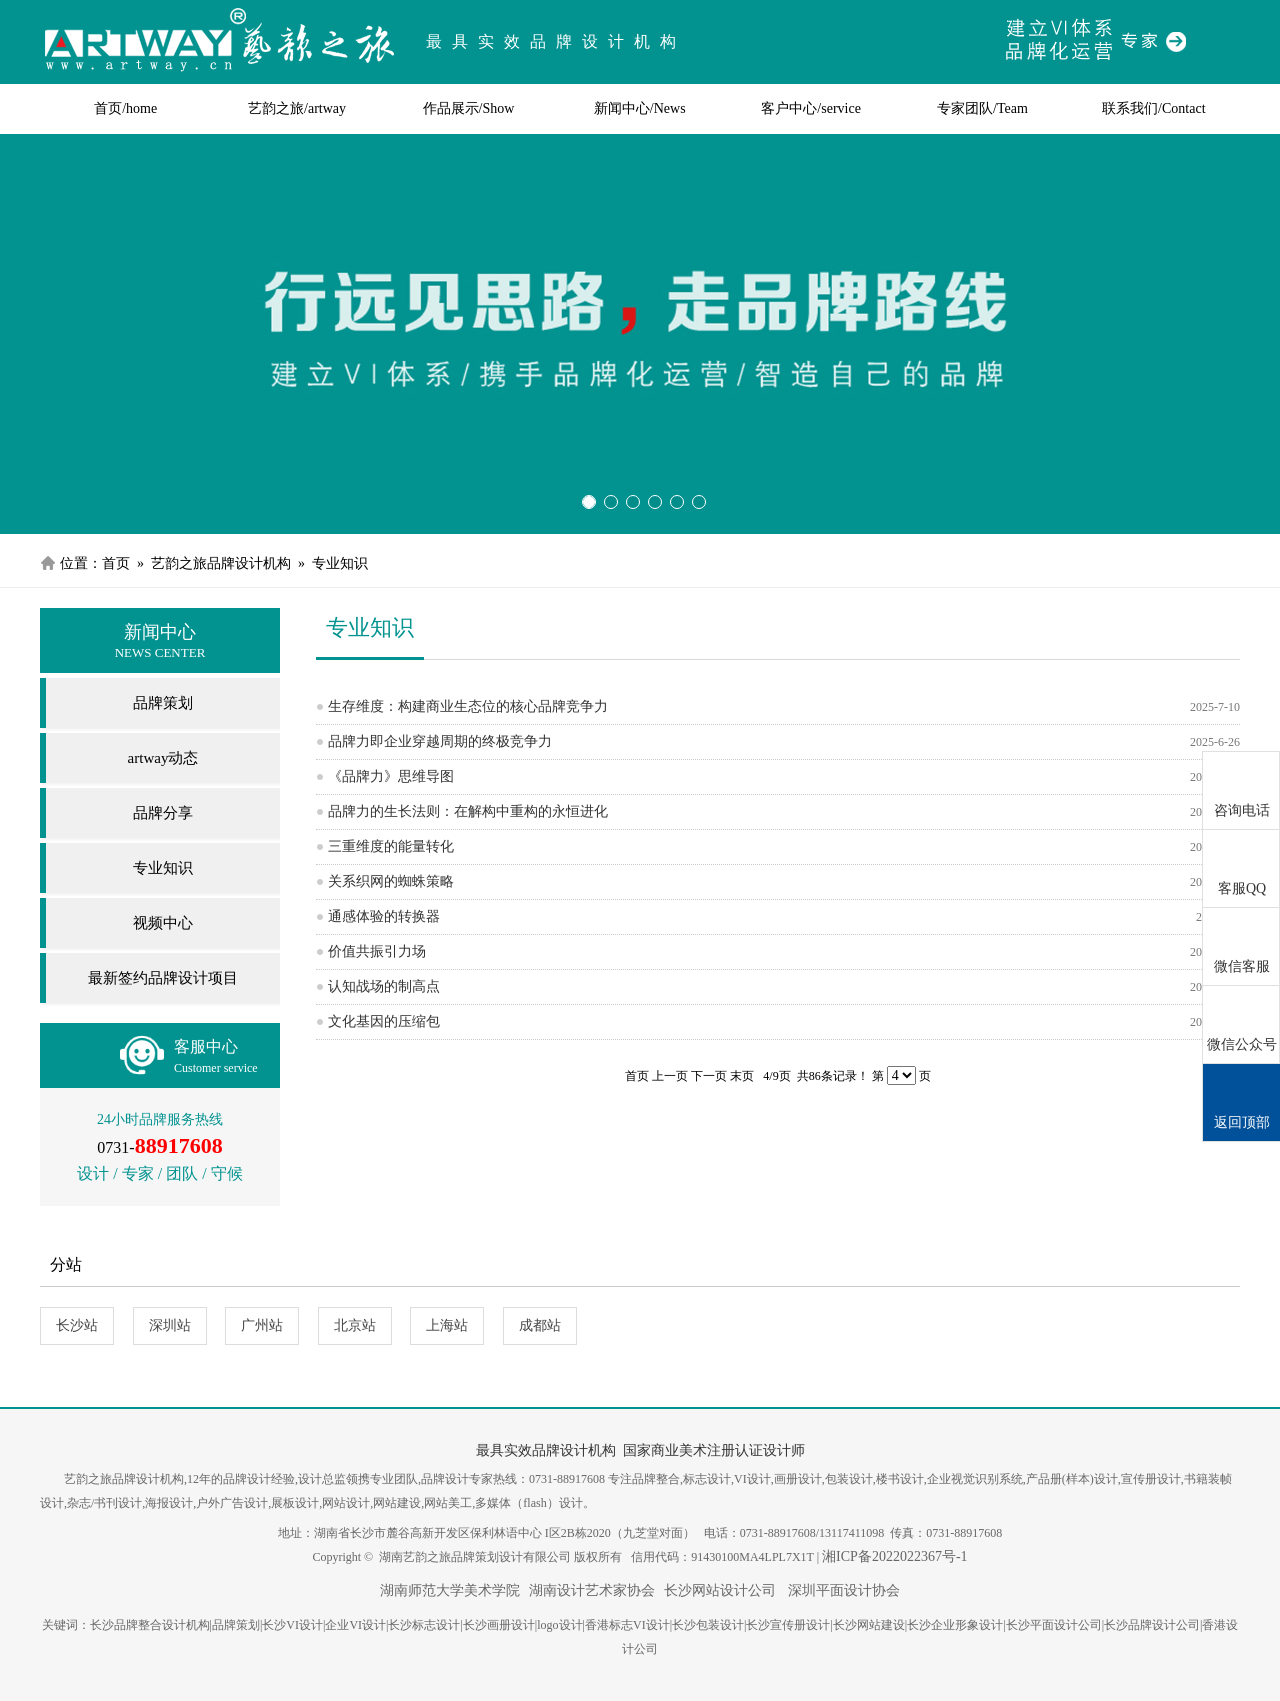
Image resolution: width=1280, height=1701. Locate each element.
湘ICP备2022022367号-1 (894, 1556)
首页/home (125, 108)
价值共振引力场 (377, 951)
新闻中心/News (640, 108)
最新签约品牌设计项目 (163, 978)
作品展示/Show (469, 108)
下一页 (709, 1076)
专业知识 (163, 868)
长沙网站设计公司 (720, 1590)
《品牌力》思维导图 (391, 776)
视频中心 (163, 923)
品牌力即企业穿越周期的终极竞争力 (440, 741)
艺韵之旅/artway (297, 108)
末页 (742, 1076)
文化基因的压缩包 (384, 1021)
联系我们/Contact (1153, 108)
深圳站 (170, 1325)
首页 (116, 563)
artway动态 (163, 758)
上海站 (447, 1325)
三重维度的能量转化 (391, 846)
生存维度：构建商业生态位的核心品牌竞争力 (468, 706)
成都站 (540, 1325)
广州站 (262, 1325)
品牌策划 (163, 703)
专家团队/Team (982, 108)
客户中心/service (811, 108)
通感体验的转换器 (384, 916)
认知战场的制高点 (384, 986)
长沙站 (77, 1325)
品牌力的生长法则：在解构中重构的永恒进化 (468, 811)
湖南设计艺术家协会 (592, 1590)
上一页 (670, 1076)
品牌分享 (163, 813)
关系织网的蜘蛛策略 (391, 881)
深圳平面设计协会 (843, 1590)
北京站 (355, 1325)
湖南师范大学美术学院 (450, 1590)
